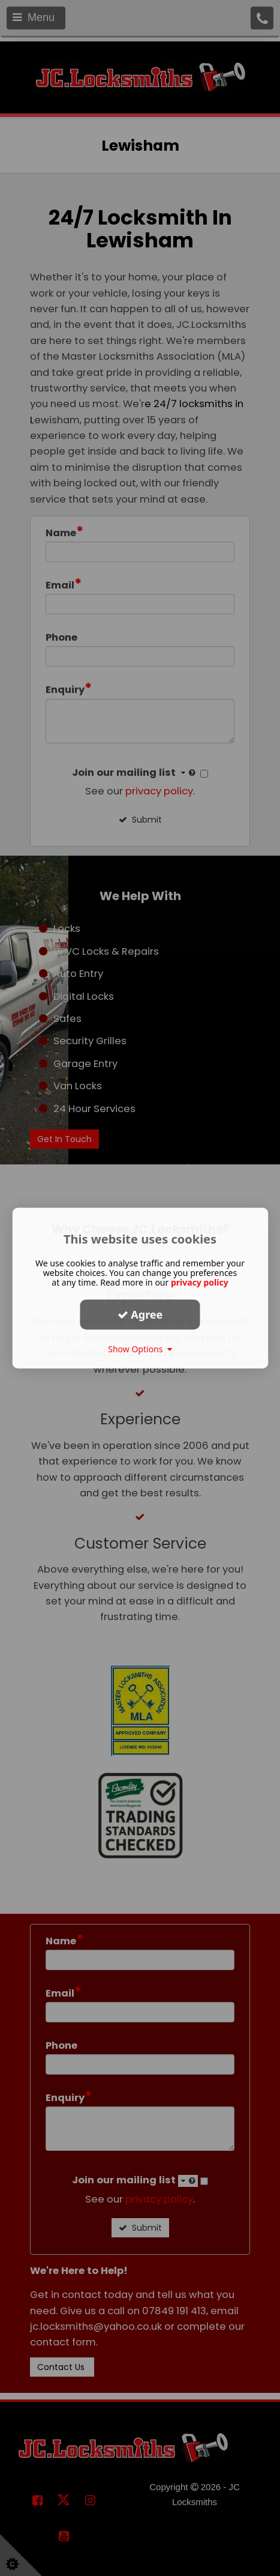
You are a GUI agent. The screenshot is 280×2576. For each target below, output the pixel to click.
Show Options (140, 1349)
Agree (140, 1314)
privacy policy (199, 1282)
